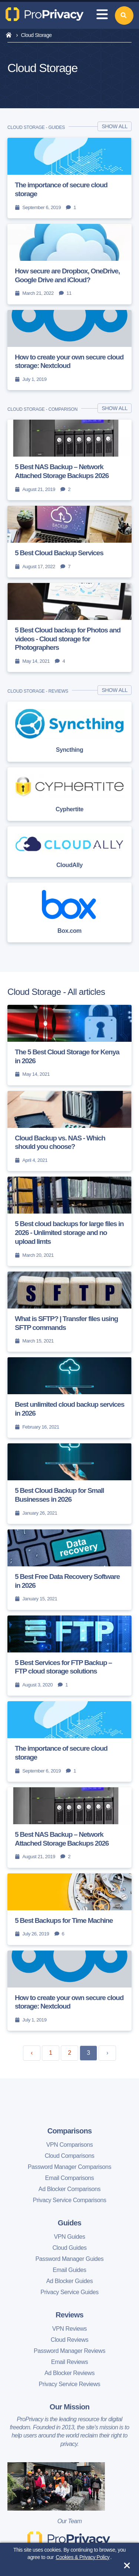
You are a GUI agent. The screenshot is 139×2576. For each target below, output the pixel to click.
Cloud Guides (69, 2248)
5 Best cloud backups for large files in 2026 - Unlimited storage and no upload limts (69, 1232)
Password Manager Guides (70, 2259)
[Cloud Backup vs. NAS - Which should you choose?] (69, 1131)
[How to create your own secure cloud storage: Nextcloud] (69, 350)
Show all (115, 126)
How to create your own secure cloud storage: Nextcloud (69, 361)
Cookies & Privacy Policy (82, 2557)
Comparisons (69, 2131)
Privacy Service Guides (69, 2292)
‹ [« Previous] (32, 2053)
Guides (69, 2223)
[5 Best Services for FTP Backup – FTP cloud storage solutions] (69, 1655)
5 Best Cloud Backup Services (59, 553)
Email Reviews (69, 2362)
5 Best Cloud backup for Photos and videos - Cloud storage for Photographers (67, 639)
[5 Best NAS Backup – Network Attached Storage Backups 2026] (69, 460)
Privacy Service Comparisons (69, 2200)
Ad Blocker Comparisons (69, 2189)
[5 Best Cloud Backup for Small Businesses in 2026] (69, 1483)
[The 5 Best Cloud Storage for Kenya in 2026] (69, 1045)
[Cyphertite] (69, 794)
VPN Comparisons (69, 2145)
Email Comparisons (69, 2178)
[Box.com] (69, 912)
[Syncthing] (69, 731)
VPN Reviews (69, 2329)
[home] (9, 35)
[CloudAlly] (69, 851)
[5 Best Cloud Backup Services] (69, 541)
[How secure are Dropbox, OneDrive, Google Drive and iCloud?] (69, 264)
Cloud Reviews (70, 2340)
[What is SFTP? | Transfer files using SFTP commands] (69, 1312)
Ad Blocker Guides (69, 2281)
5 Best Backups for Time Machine (64, 1920)
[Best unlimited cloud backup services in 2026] (69, 1397)
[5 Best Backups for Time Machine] (69, 1909)
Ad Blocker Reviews (69, 2373)
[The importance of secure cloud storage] (69, 178)
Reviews (69, 2315)
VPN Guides (69, 2237)
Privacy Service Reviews (69, 2384)
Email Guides (69, 2270)
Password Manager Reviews (69, 2351)
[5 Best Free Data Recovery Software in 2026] (69, 1569)
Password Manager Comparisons (69, 2167)
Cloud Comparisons (70, 2156)
